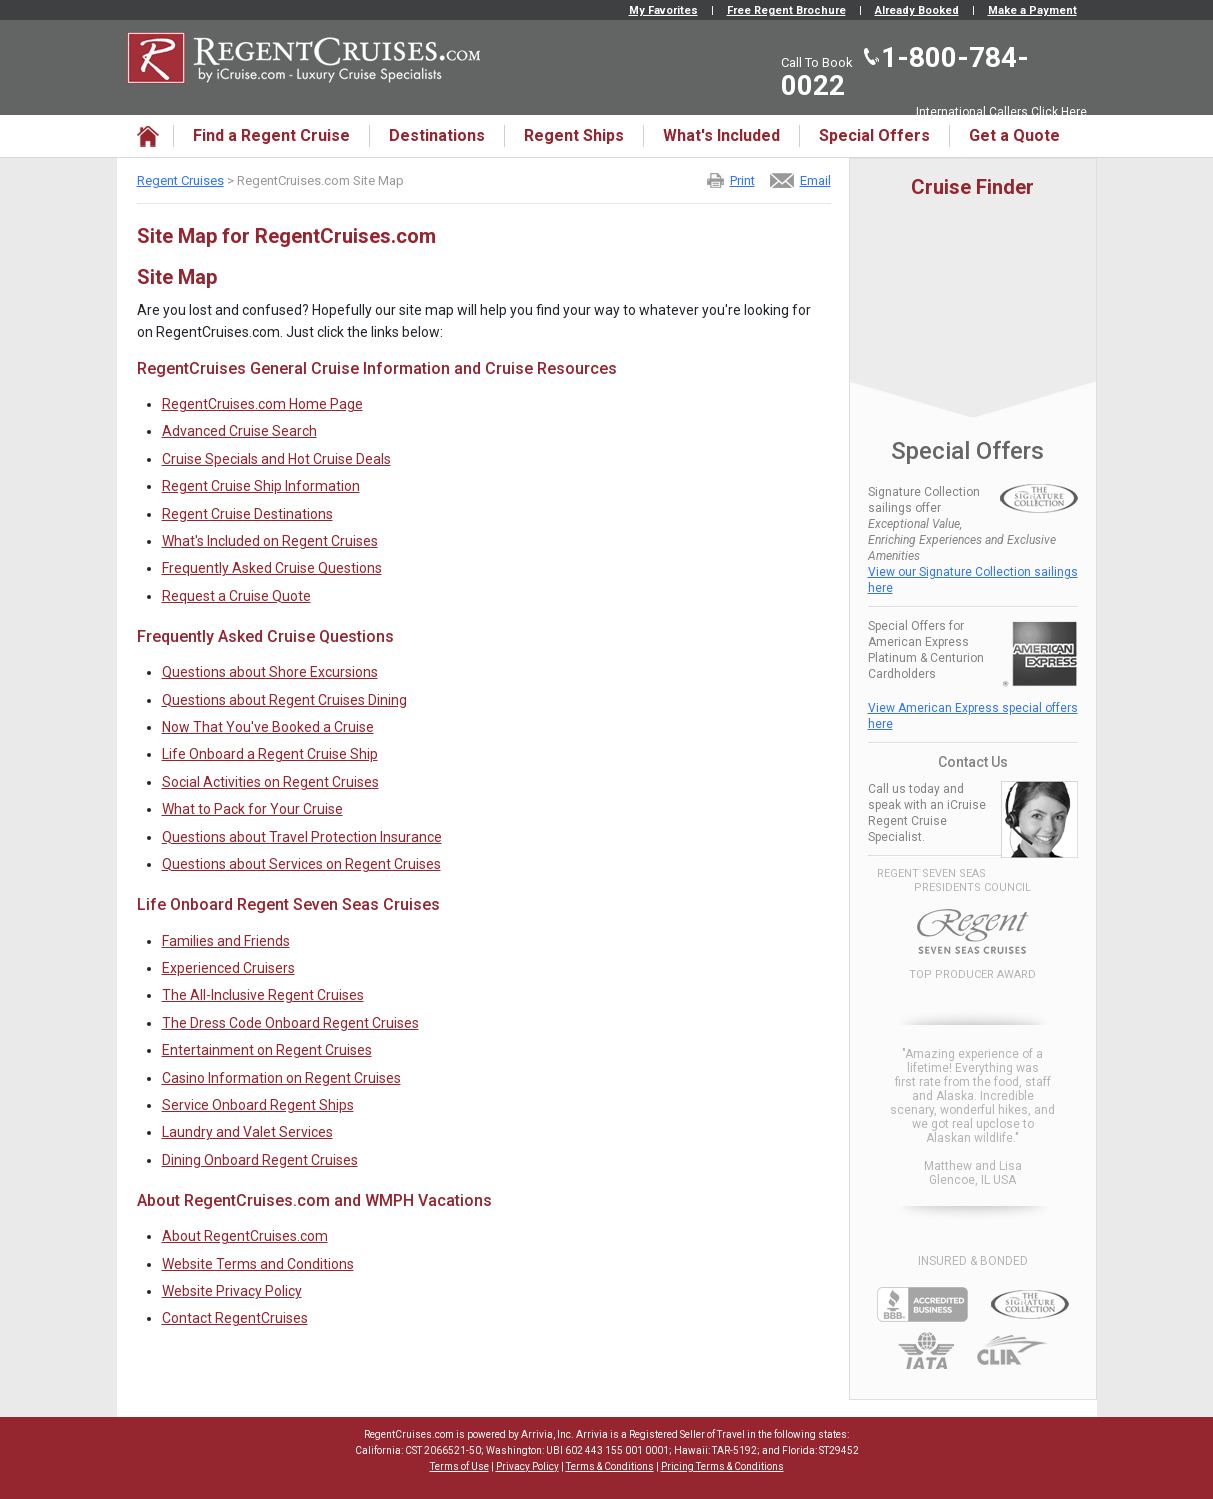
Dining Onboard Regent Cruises (260, 1160)
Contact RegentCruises (235, 1318)
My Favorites (663, 10)
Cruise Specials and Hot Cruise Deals (276, 459)
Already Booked (917, 10)
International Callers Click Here (1001, 112)
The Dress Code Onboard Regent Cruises (290, 1023)
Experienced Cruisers (228, 968)
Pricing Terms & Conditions (722, 1466)
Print (742, 180)
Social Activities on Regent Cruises (270, 782)
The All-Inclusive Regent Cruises (263, 995)
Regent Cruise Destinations (247, 514)
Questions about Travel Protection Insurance (302, 837)
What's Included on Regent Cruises (270, 541)
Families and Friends (226, 941)
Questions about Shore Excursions (270, 672)
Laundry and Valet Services (247, 1132)
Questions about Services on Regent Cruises (301, 864)
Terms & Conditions (610, 1466)
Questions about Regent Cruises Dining (284, 700)
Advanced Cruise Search (239, 431)
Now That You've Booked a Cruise (268, 727)
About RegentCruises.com (245, 1236)
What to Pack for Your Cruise (252, 809)
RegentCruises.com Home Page (262, 404)
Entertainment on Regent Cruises (267, 1050)
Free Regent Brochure (786, 10)
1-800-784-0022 (905, 71)
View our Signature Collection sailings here (973, 580)
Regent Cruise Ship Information (261, 486)
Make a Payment (1032, 10)
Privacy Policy (527, 1466)
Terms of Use (459, 1466)
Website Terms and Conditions (258, 1264)
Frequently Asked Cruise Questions (272, 568)
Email (815, 180)
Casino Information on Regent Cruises (281, 1078)
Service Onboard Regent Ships (258, 1105)
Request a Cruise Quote (236, 596)
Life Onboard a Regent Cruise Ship (270, 754)
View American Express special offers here (973, 716)
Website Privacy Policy (232, 1291)
